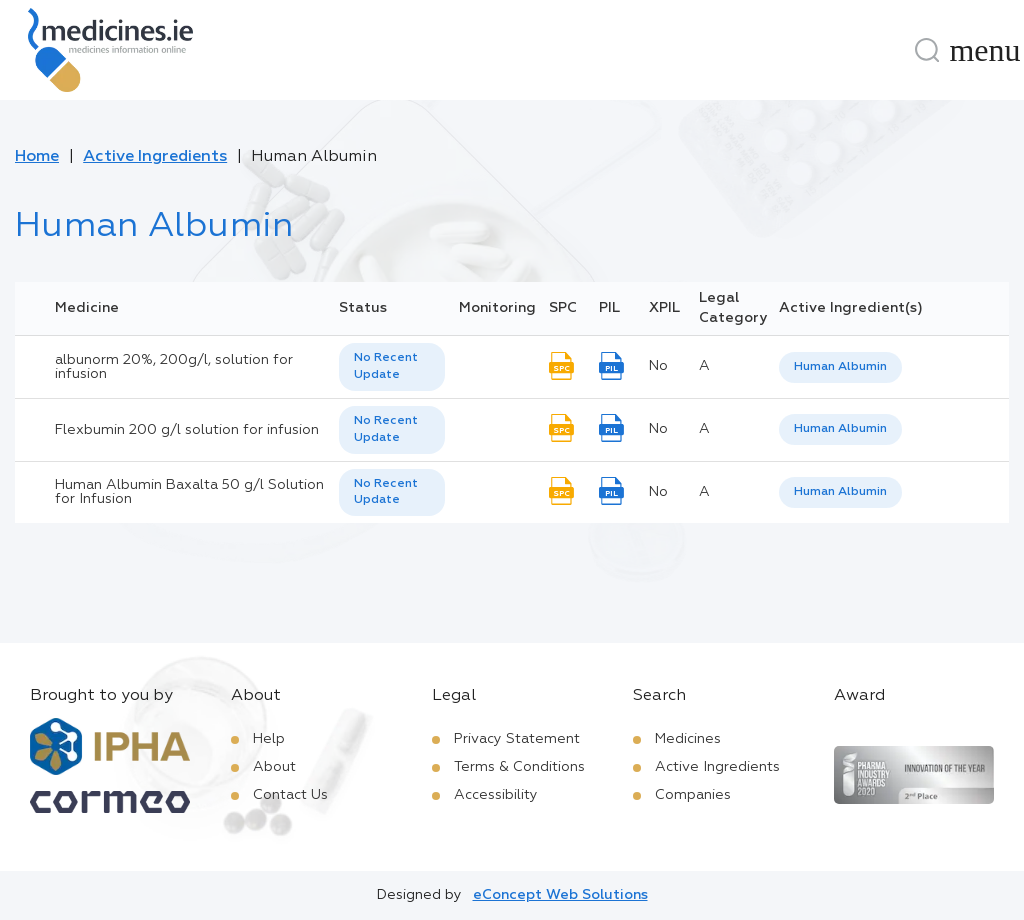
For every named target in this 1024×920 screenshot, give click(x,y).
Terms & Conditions (519, 767)
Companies (693, 795)
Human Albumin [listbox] (840, 367)
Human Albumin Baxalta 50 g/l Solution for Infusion (189, 492)
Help (269, 739)
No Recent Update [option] (386, 366)
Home (37, 157)
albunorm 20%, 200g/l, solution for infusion (174, 367)
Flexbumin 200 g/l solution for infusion (187, 430)
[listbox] (392, 367)
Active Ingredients (155, 157)
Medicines (688, 739)
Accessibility (496, 795)
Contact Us (290, 795)
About (274, 767)
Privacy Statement (517, 739)
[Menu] (985, 50)
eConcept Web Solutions (560, 895)
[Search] (927, 50)
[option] (840, 367)
